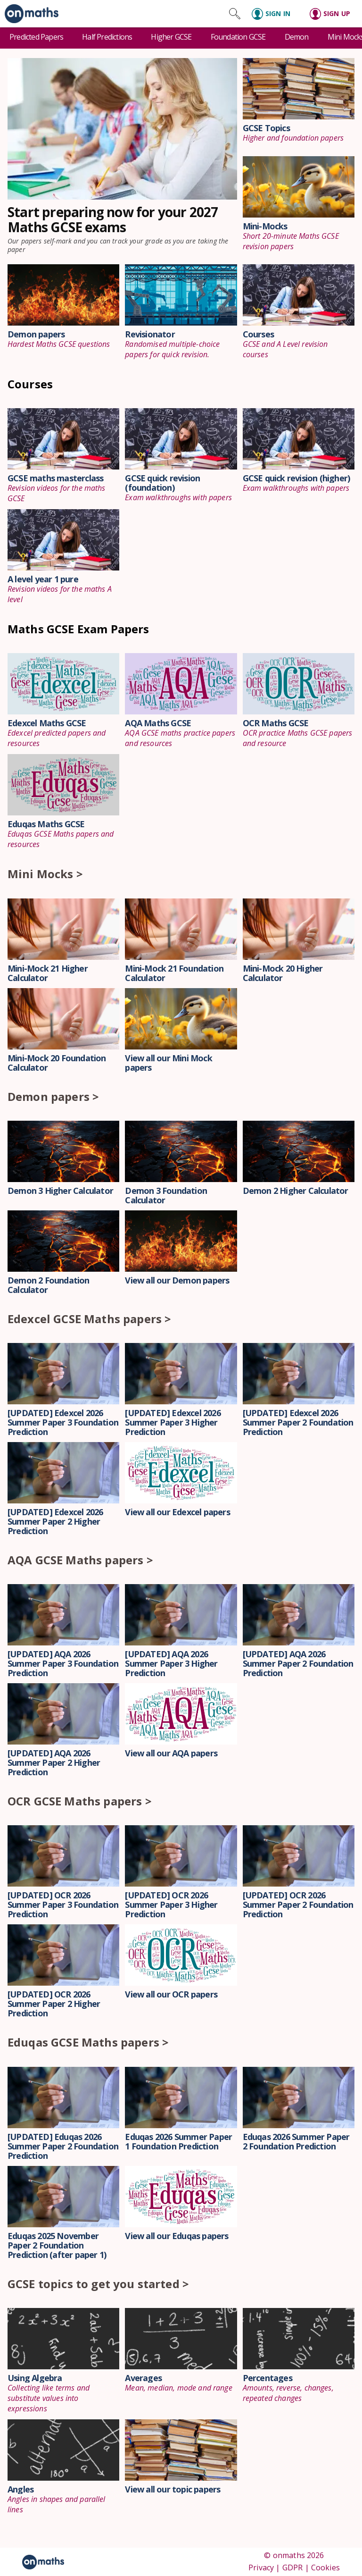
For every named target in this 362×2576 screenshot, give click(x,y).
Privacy (261, 2567)
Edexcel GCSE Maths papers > (89, 1318)
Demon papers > (53, 1096)
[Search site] (234, 13)
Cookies (325, 2567)
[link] (29, 13)
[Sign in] (275, 13)
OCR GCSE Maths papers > (80, 1801)
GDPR (292, 2567)
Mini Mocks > (45, 873)
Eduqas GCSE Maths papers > (88, 2042)
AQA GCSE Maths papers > (80, 1560)
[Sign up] (333, 13)
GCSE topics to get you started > (98, 2283)
